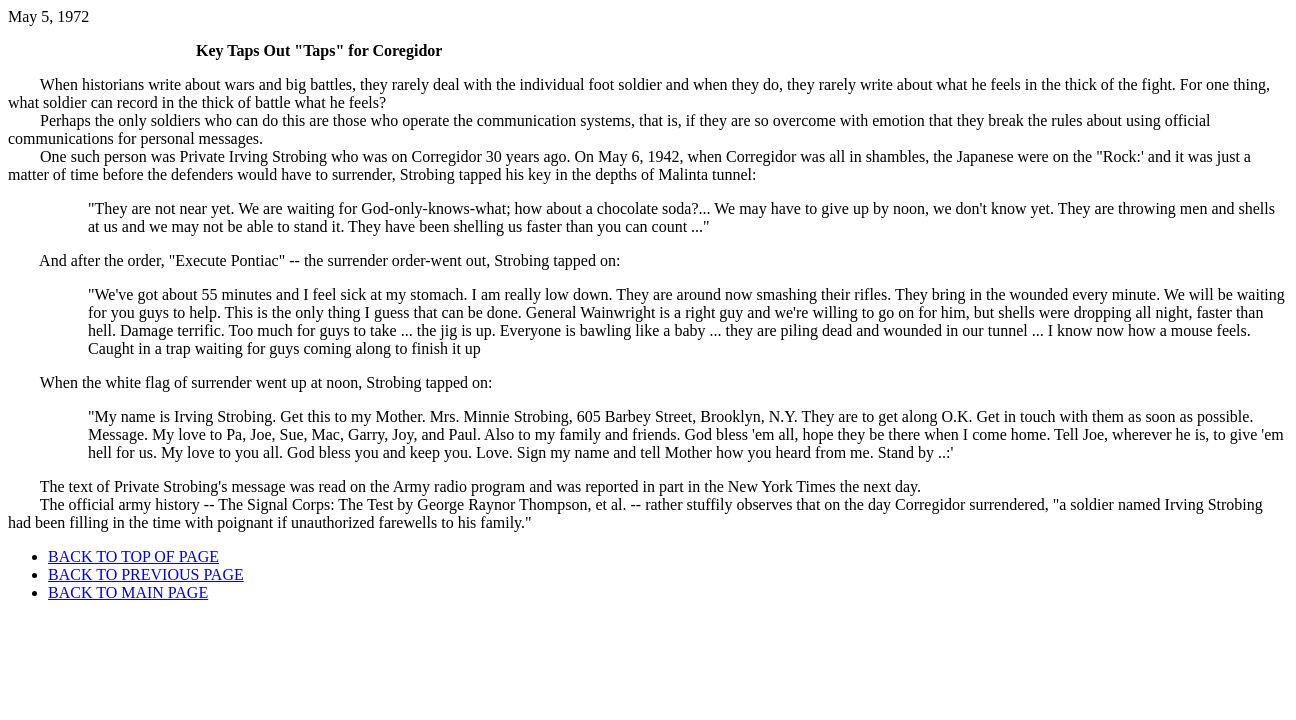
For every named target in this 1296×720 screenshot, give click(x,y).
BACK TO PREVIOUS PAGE (146, 574)
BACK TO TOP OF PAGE (133, 556)
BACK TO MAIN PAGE (128, 592)
